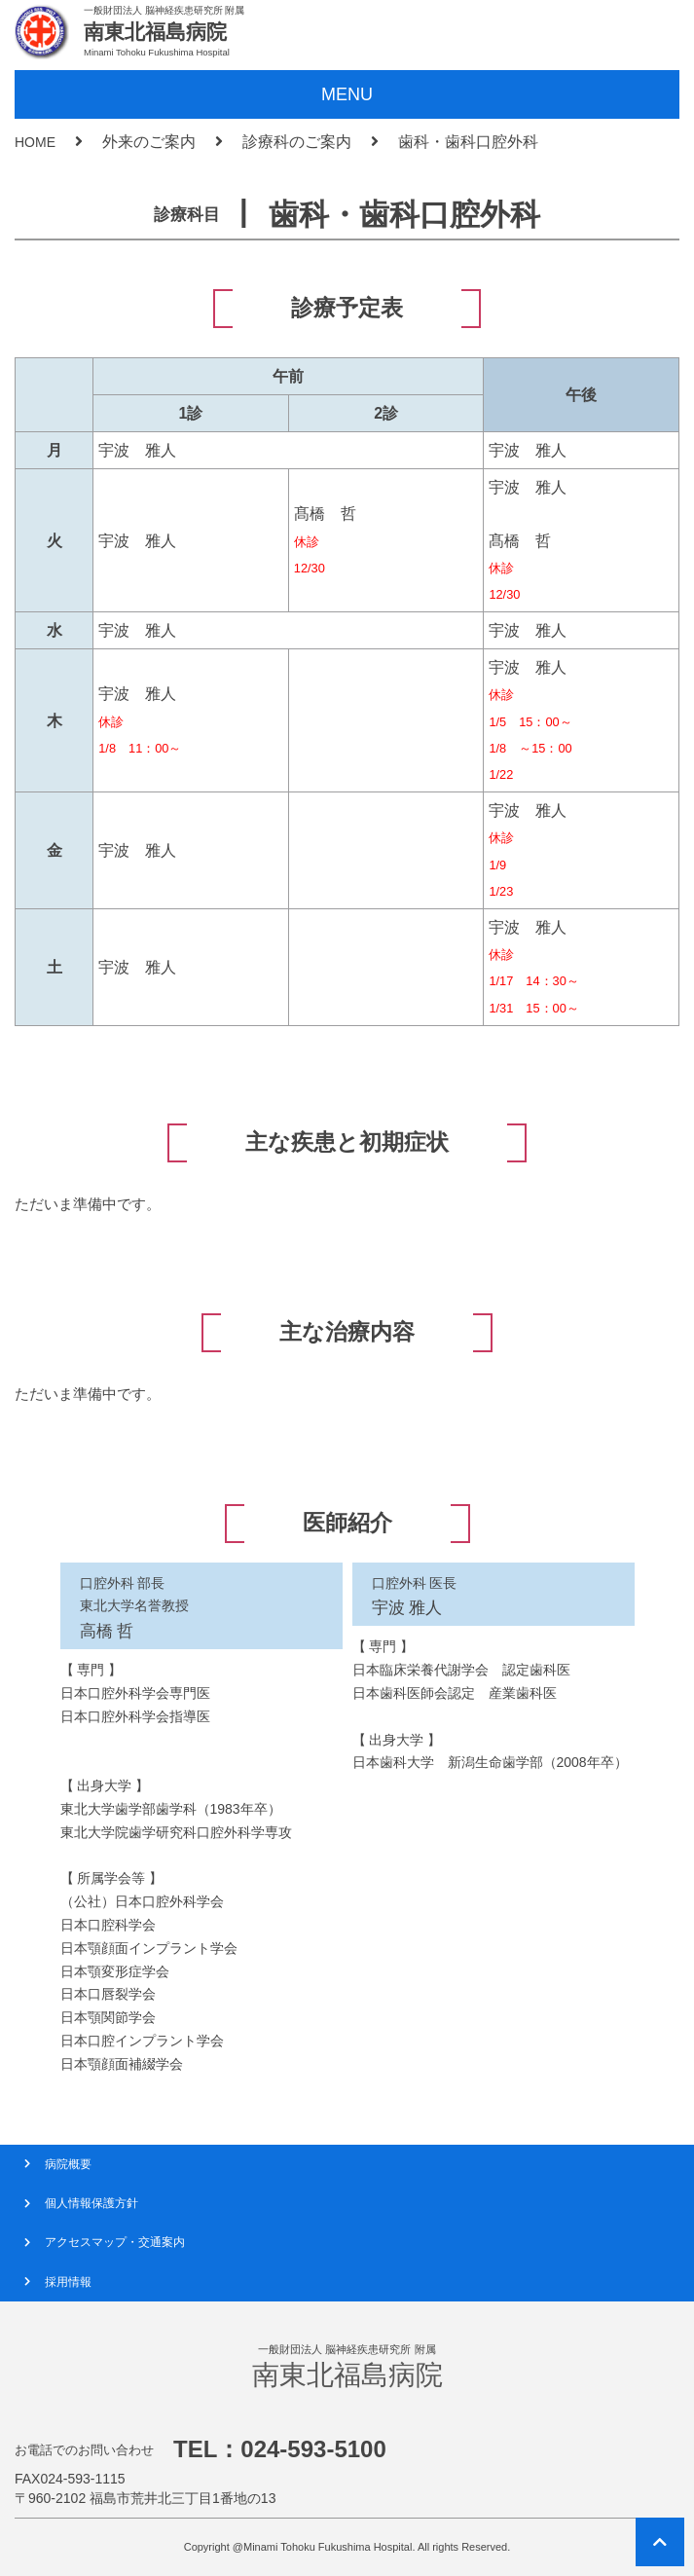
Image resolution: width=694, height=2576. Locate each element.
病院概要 (68, 2164)
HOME (35, 142)
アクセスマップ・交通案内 (115, 2242)
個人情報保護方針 (91, 2203)
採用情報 (68, 2282)
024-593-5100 (312, 2449)
